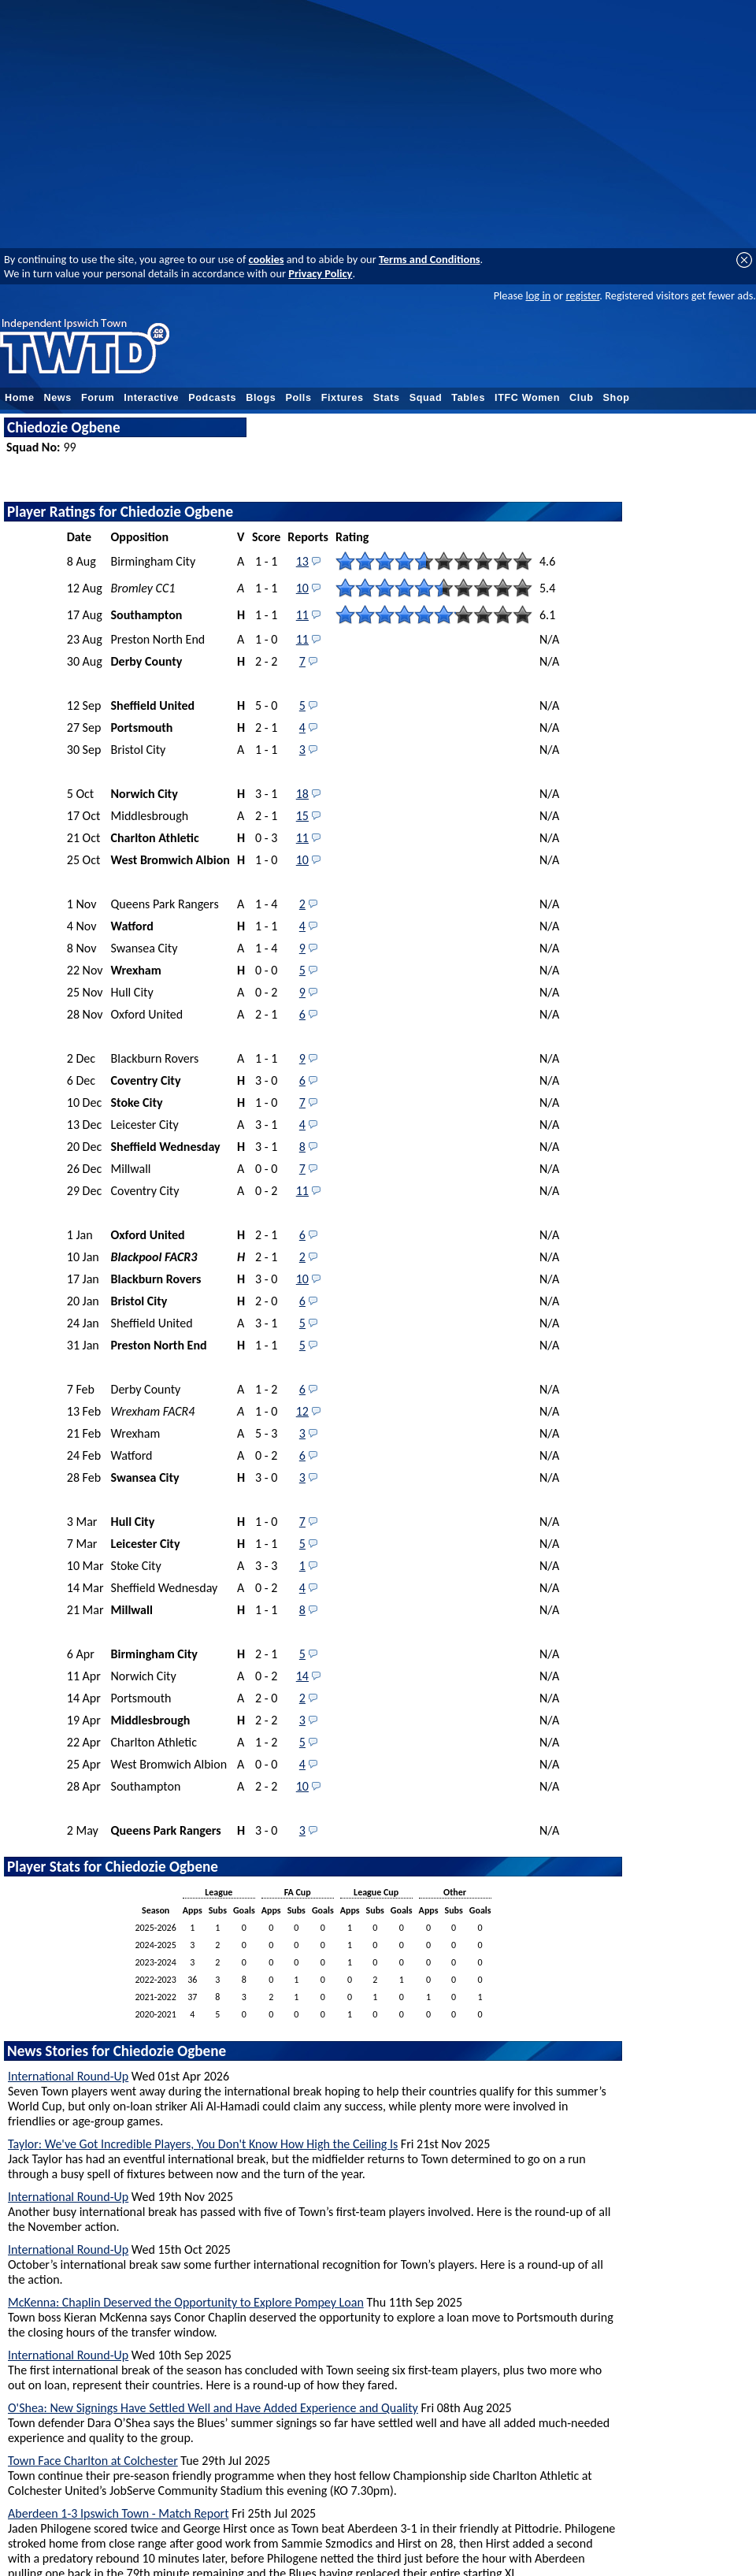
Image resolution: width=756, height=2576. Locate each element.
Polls (298, 397)
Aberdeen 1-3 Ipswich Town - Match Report (118, 2513)
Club (581, 397)
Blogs (261, 397)
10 (302, 588)
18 (302, 793)
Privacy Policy (320, 273)
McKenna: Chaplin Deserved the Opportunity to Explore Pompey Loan (186, 2302)
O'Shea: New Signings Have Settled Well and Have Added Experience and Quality (213, 2407)
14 (302, 1675)
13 (302, 561)
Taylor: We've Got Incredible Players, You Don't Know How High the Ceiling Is (203, 2143)
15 (302, 815)
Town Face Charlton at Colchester (93, 2460)
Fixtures (342, 397)
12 (302, 1411)
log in (537, 295)
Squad (426, 397)
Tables (468, 397)
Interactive (151, 397)
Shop (616, 397)
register (582, 295)
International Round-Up (68, 2076)
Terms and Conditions (429, 259)
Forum (97, 397)
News (58, 397)
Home (20, 397)
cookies (266, 259)
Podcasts (212, 397)
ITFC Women (527, 397)
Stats (386, 397)
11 (302, 614)
